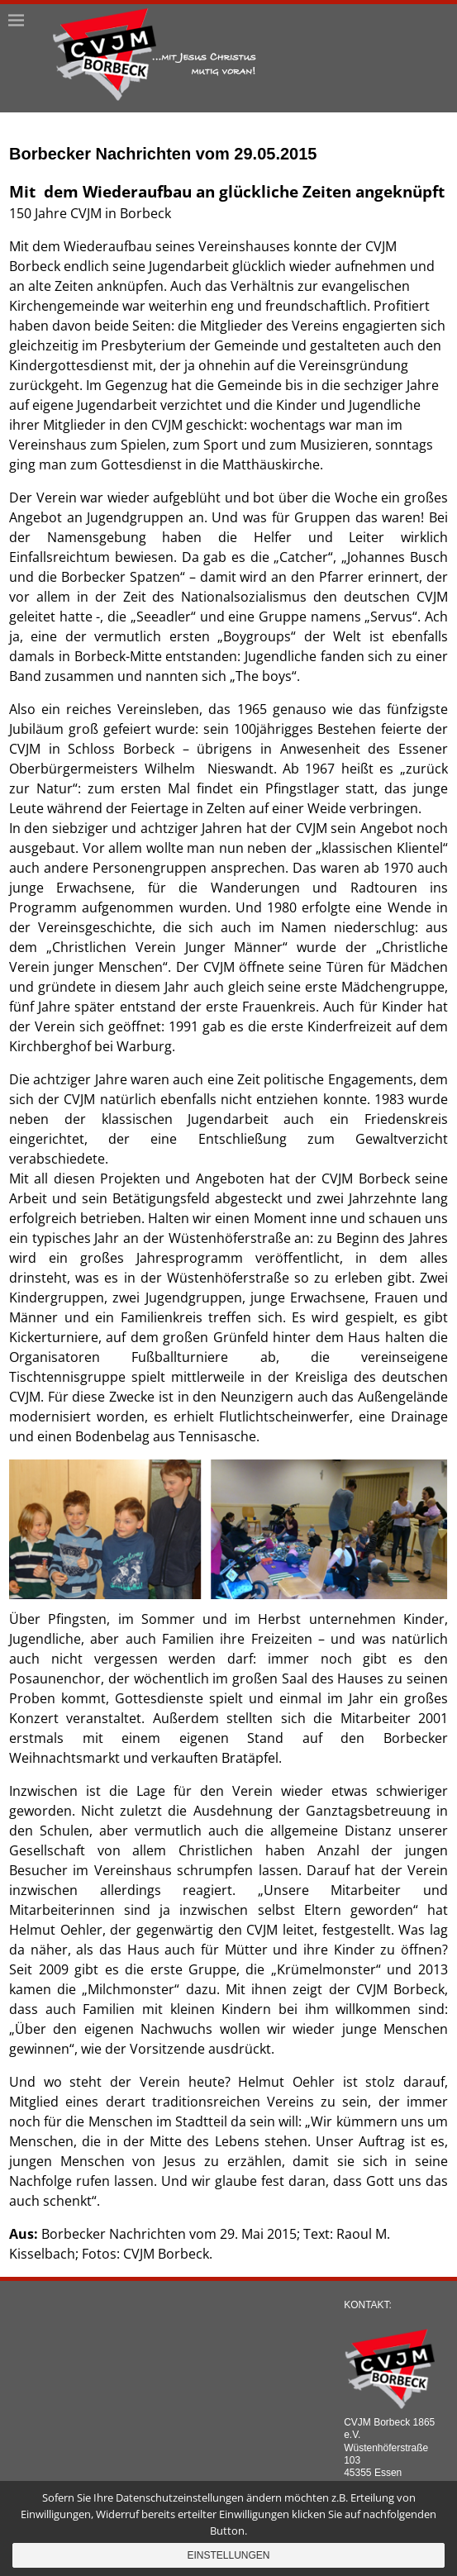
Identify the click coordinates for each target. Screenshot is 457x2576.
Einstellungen (228, 2555)
